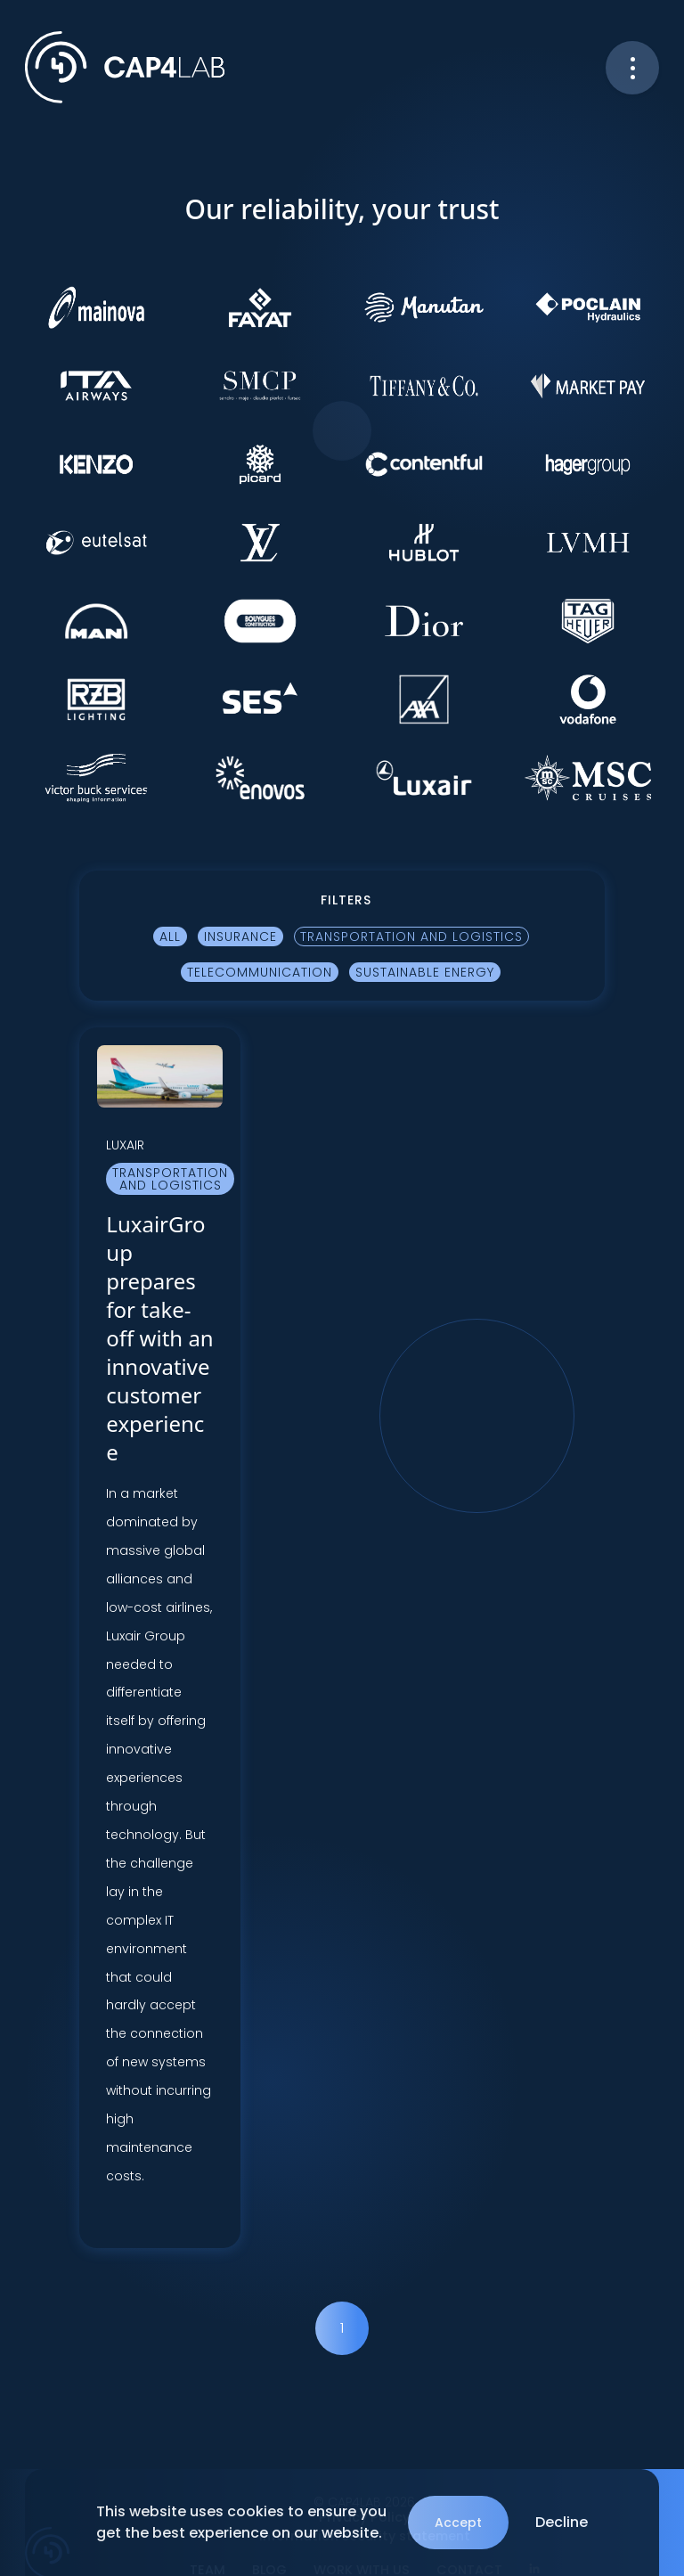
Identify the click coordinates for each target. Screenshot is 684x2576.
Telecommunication (259, 972)
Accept (458, 2522)
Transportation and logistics (411, 936)
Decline (561, 2522)
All (170, 936)
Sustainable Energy (424, 972)
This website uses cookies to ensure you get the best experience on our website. (241, 2522)
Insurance (240, 936)
